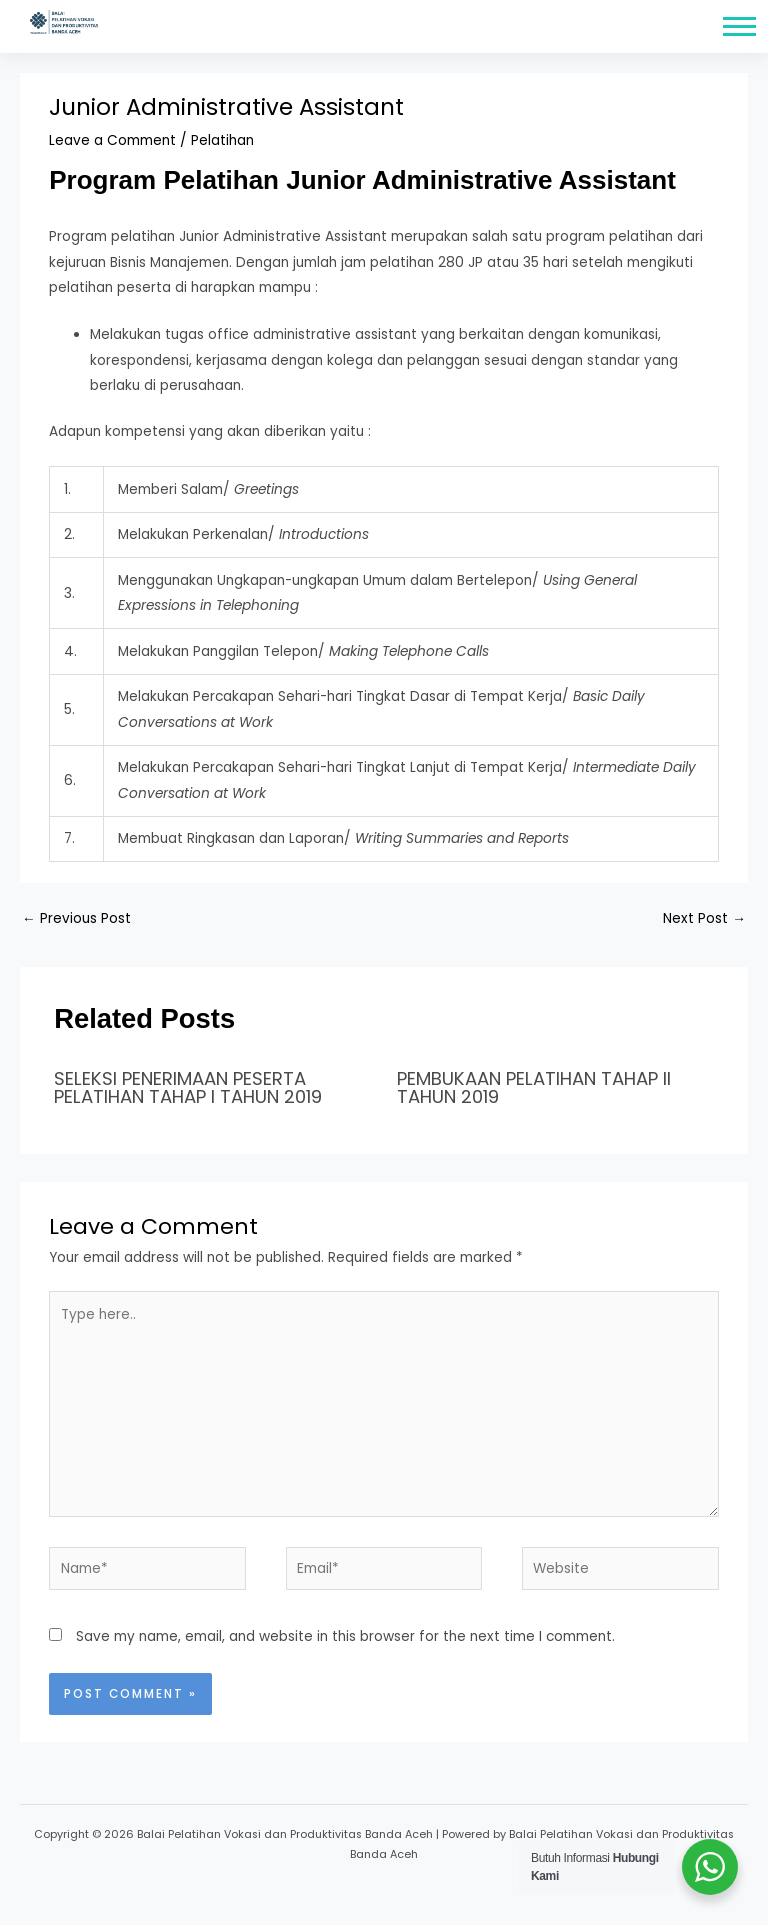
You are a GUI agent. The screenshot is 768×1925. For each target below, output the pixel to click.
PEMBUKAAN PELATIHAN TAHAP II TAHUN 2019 (534, 1087)
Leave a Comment (112, 140)
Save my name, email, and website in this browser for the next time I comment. (345, 1636)
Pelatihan (222, 140)
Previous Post (76, 918)
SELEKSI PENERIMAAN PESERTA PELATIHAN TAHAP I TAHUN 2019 (188, 1087)
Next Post (704, 918)
